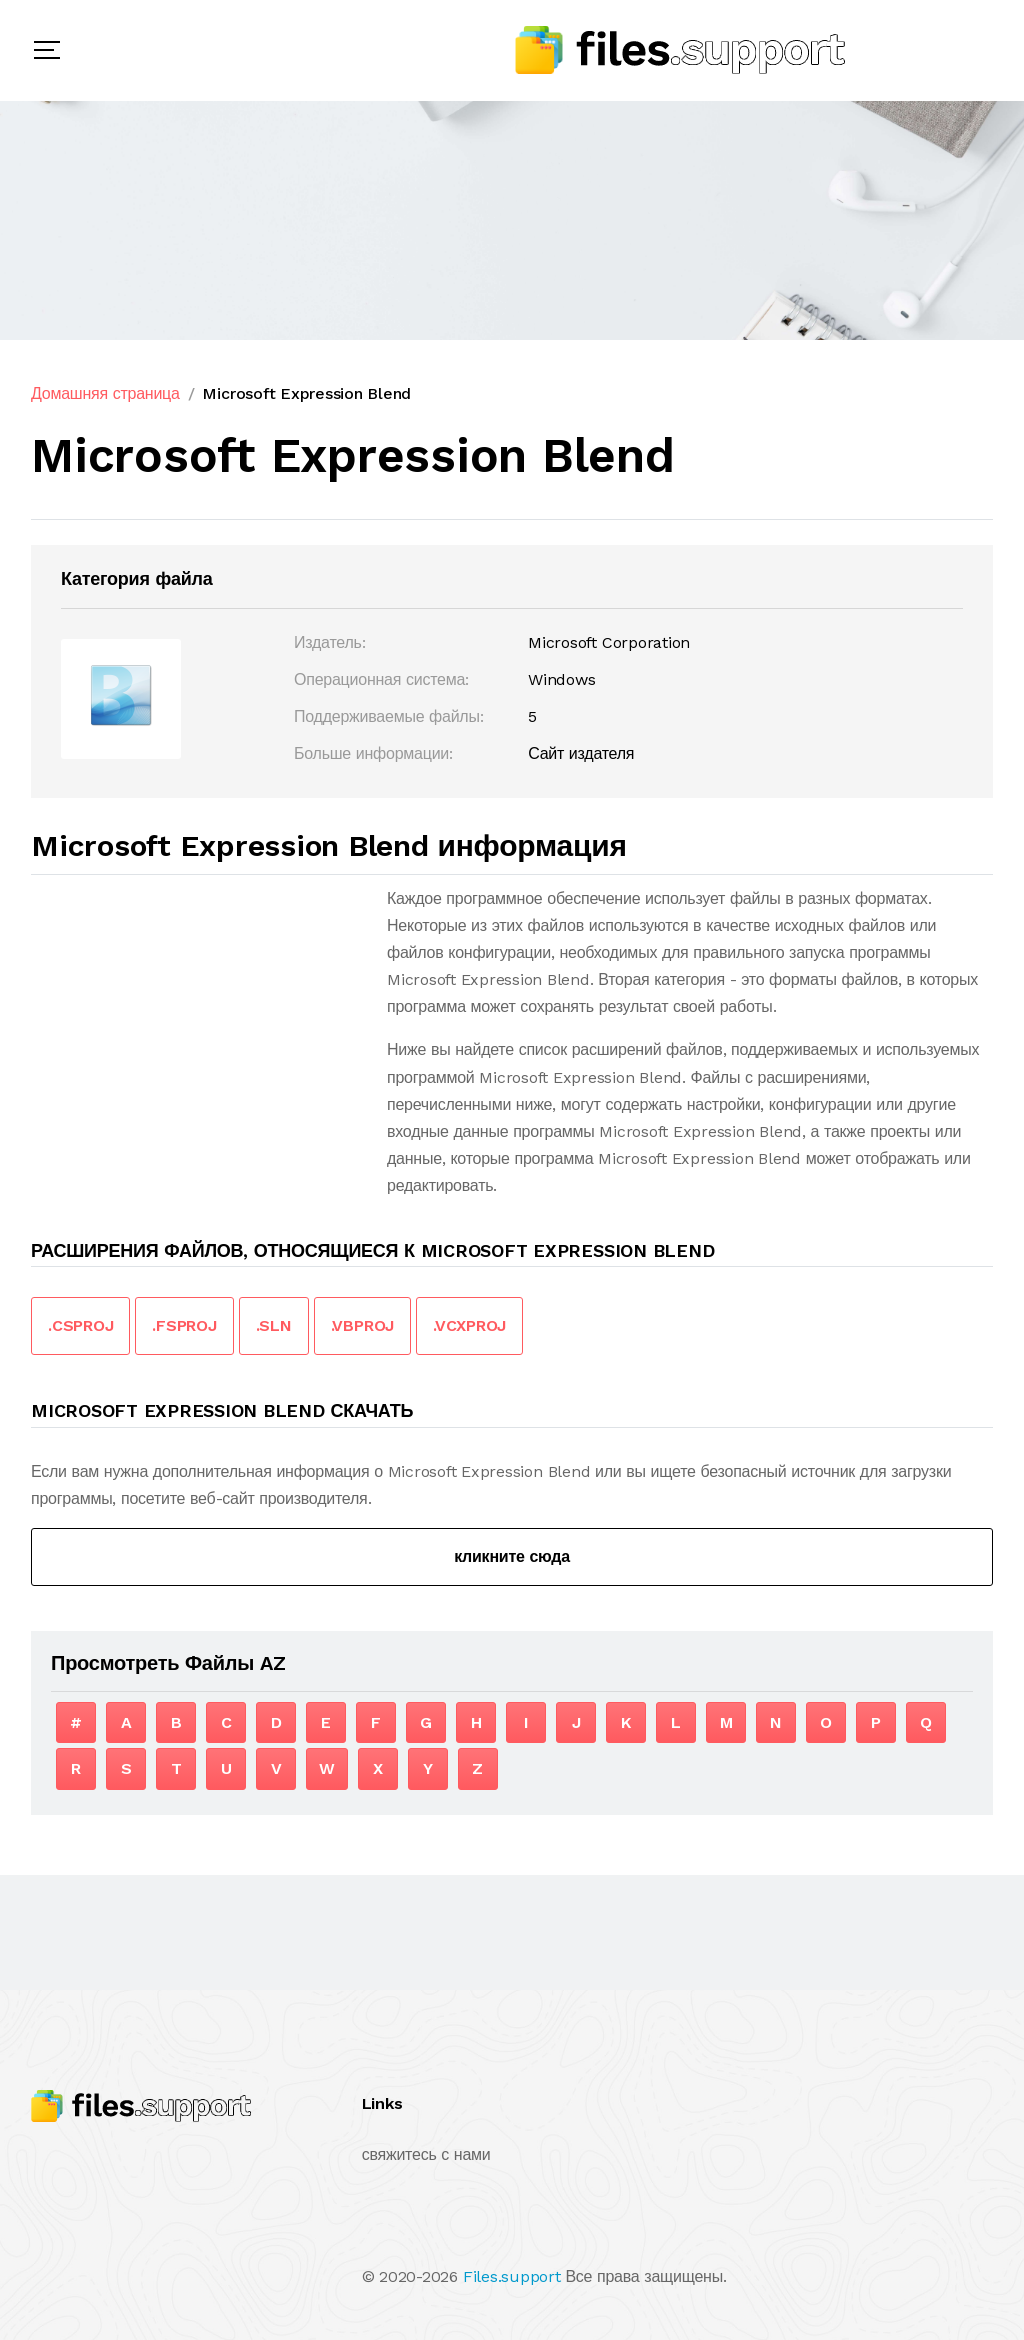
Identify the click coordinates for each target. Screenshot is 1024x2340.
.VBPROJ (362, 1325)
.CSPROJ (80, 1325)
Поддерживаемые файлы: (388, 716)
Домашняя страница (105, 393)
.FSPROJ (184, 1325)
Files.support (512, 2276)
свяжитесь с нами (426, 2154)
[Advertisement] (199, 1025)
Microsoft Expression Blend (306, 393)
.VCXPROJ (469, 1325)
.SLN (274, 1325)
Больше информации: (373, 753)
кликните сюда (512, 1556)
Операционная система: (381, 679)
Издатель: (329, 642)
